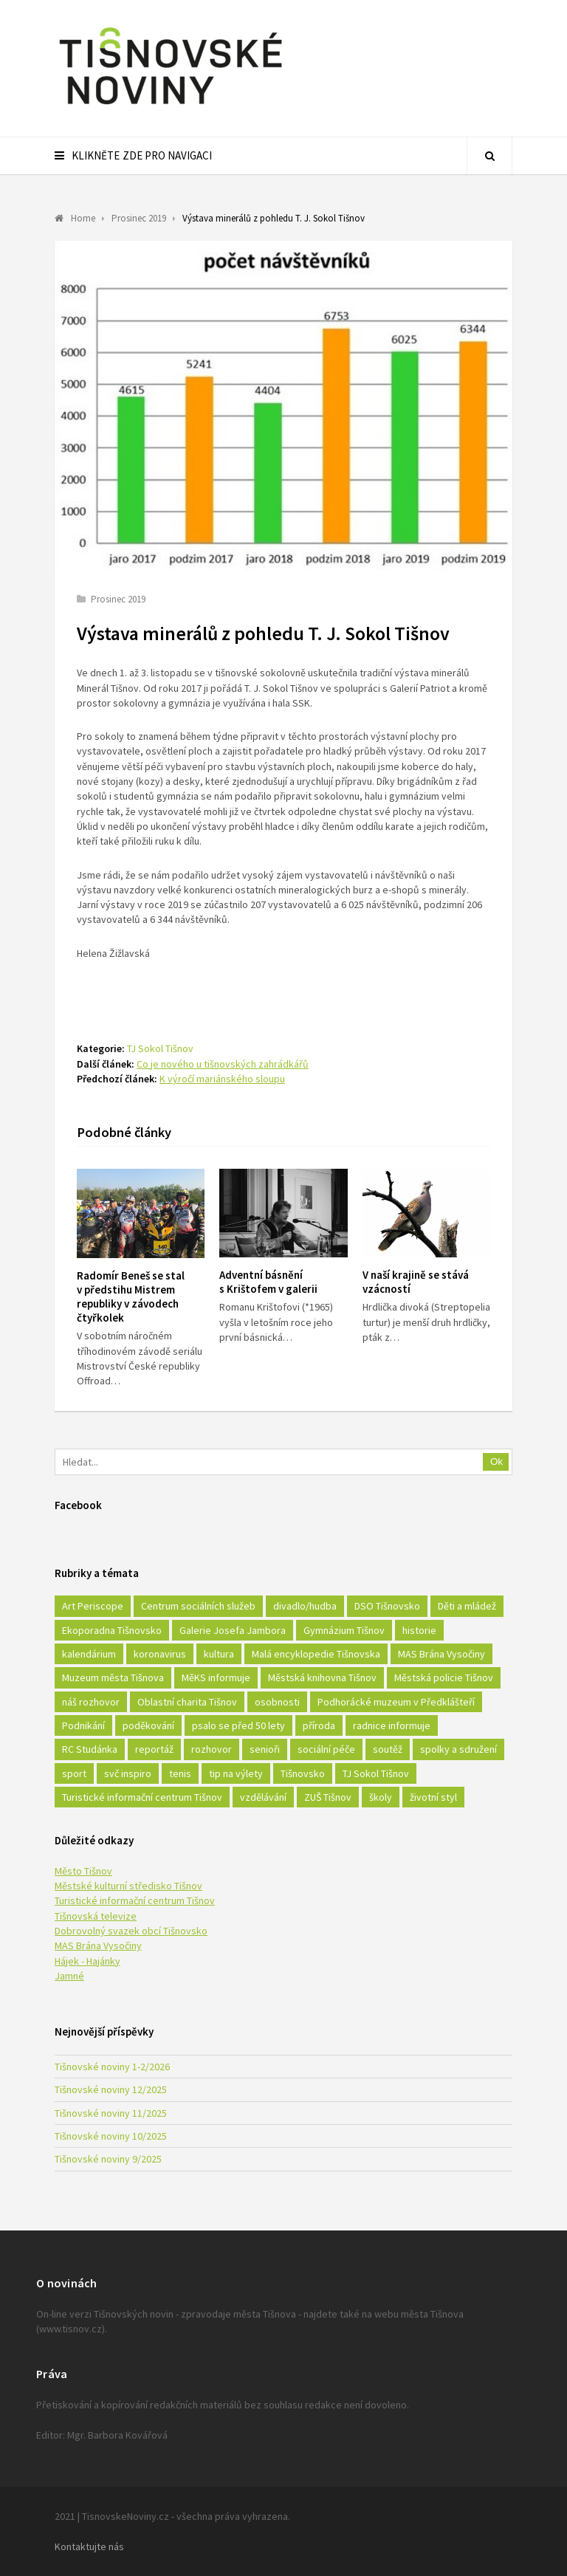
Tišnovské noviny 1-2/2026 (112, 2066)
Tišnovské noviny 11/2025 (111, 2113)
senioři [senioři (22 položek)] (265, 1749)
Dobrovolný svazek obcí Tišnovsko (131, 1930)
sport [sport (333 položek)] (74, 1773)
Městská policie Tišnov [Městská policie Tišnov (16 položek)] (443, 1677)
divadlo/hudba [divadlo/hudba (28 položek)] (305, 1605)
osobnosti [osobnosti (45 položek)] (277, 1701)
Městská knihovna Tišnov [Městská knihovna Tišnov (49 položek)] (322, 1677)
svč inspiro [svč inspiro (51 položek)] (127, 1773)
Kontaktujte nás (89, 2546)
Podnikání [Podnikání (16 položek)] (83, 1725)
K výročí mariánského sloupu (222, 1078)
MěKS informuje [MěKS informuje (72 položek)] (216, 1677)
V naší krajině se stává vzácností (415, 1282)
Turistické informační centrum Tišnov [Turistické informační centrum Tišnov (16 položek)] (142, 1797)
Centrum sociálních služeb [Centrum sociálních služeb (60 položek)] (198, 1605)
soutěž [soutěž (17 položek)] (387, 1749)
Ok (496, 1461)
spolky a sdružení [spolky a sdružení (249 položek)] (458, 1749)
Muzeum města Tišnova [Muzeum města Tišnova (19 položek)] (113, 1677)
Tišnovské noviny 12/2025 (111, 2089)
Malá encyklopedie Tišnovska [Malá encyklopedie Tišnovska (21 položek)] (316, 1653)
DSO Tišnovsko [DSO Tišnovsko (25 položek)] (387, 1605)
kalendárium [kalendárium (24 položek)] (89, 1653)
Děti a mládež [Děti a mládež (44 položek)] (467, 1605)
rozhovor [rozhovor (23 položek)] (211, 1749)
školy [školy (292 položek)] (380, 1797)
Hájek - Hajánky (87, 1961)
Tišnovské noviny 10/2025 (111, 2136)
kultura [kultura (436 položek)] (219, 1653)
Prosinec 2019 (118, 599)
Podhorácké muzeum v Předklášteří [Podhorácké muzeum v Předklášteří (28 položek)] (396, 1701)
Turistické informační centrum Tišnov (135, 1900)
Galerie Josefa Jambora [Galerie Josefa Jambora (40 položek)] (232, 1630)
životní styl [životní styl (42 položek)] (433, 1797)
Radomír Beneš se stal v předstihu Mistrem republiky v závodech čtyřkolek (131, 1296)
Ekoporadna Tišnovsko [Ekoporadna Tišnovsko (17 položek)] (112, 1630)
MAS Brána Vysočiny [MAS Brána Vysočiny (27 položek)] (441, 1653)
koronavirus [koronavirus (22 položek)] (160, 1653)
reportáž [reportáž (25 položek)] (154, 1749)
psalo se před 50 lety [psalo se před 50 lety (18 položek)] (238, 1725)
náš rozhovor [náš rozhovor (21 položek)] (91, 1701)
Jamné (69, 1975)
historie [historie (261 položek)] (419, 1630)
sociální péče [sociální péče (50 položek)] (326, 1749)
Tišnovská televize (96, 1916)
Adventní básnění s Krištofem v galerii (268, 1282)
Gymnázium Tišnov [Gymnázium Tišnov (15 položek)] (344, 1630)
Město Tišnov (83, 1871)
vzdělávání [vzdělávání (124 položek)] (263, 1797)
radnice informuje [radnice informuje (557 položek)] (391, 1725)
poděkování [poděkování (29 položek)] (148, 1725)
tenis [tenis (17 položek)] (180, 1773)
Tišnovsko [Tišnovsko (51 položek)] (303, 1773)
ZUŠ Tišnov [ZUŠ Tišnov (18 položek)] (327, 1797)
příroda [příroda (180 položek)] (319, 1725)
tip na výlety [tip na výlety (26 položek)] (236, 1773)
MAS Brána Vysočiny (98, 1945)
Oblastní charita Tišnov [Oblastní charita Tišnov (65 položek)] (187, 1701)
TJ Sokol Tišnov (160, 1048)
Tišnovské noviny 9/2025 (108, 2158)
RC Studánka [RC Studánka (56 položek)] (89, 1749)
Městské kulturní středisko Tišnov (128, 1885)
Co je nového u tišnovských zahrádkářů (223, 1064)
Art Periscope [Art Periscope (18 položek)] (92, 1605)
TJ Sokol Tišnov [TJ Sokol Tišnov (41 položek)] (376, 1773)
